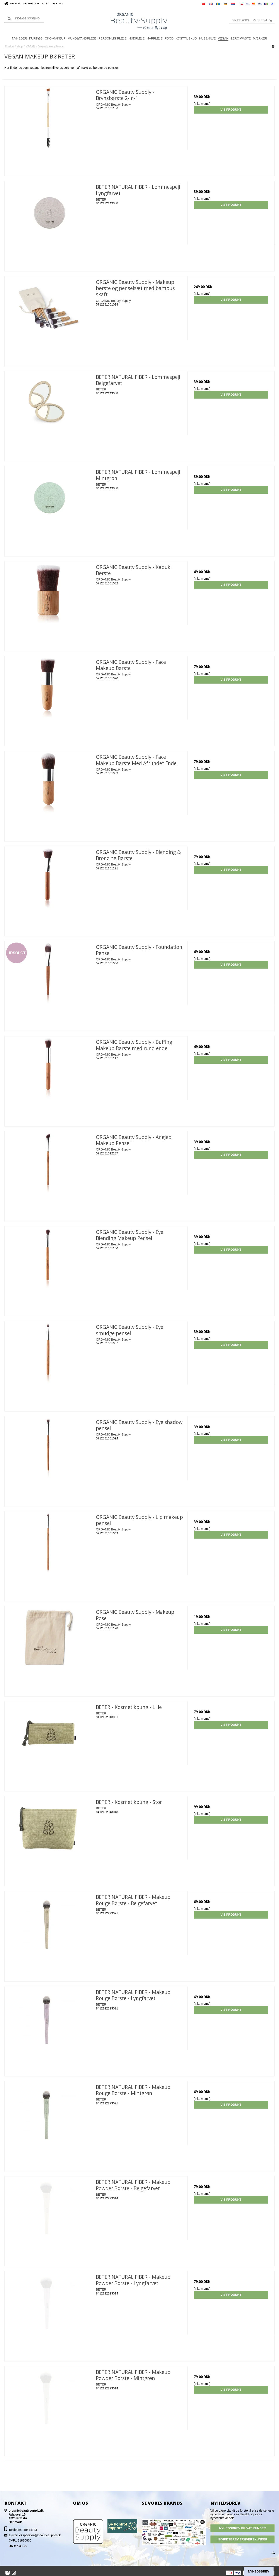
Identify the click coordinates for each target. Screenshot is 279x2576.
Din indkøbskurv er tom (253, 20)
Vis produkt (230, 109)
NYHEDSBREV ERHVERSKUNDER (242, 2539)
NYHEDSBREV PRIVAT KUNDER (242, 2528)
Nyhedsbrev (258, 2571)
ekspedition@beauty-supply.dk (40, 2535)
